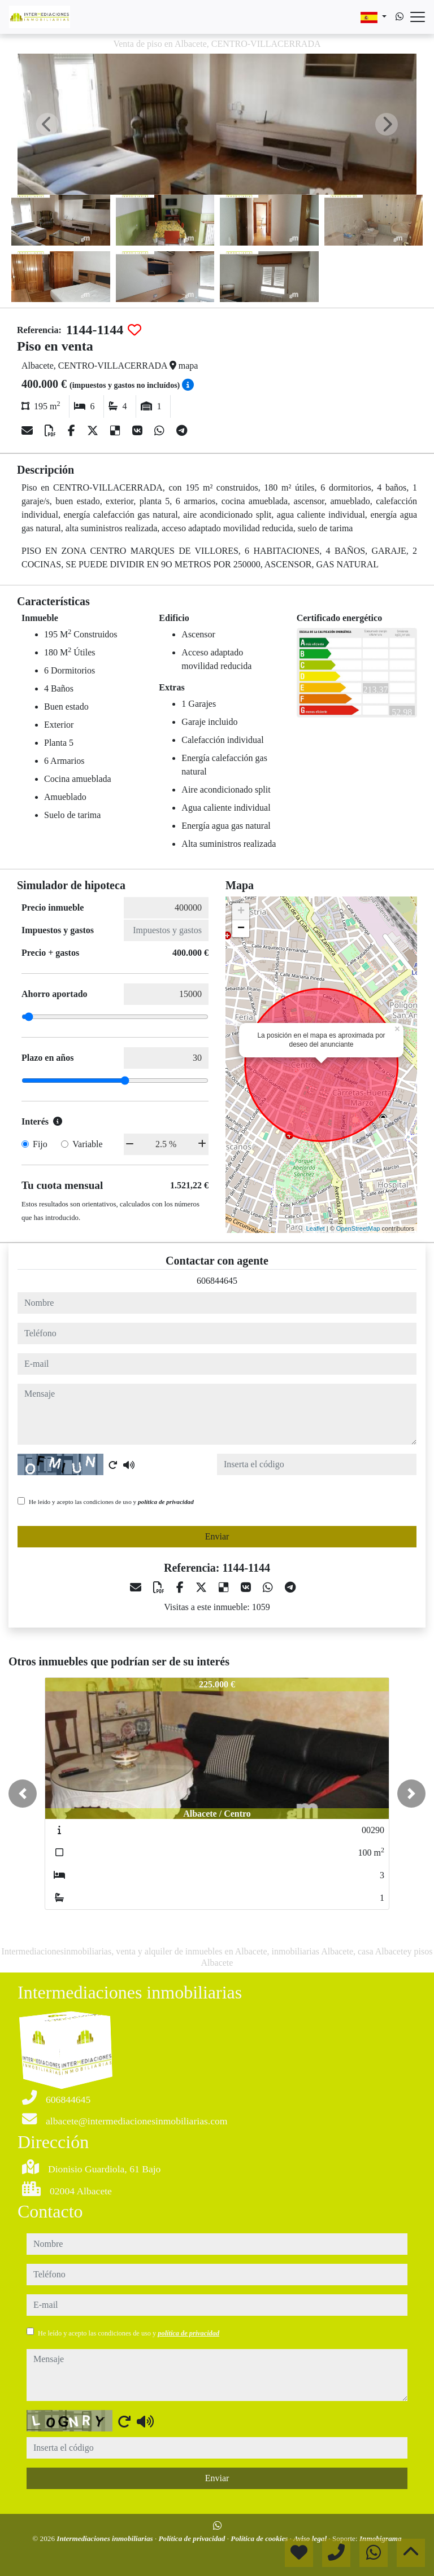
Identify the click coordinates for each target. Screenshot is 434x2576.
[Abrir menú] (417, 17)
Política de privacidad (193, 2538)
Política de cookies (260, 2538)
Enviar (217, 1536)
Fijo (40, 1144)
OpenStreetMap (358, 1228)
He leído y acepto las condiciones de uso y (111, 1501)
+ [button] (241, 911)
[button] (22, 1793)
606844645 (217, 1280)
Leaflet (315, 1228)
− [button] (241, 928)
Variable (87, 1144)
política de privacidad (166, 1501)
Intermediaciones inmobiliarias (106, 2538)
